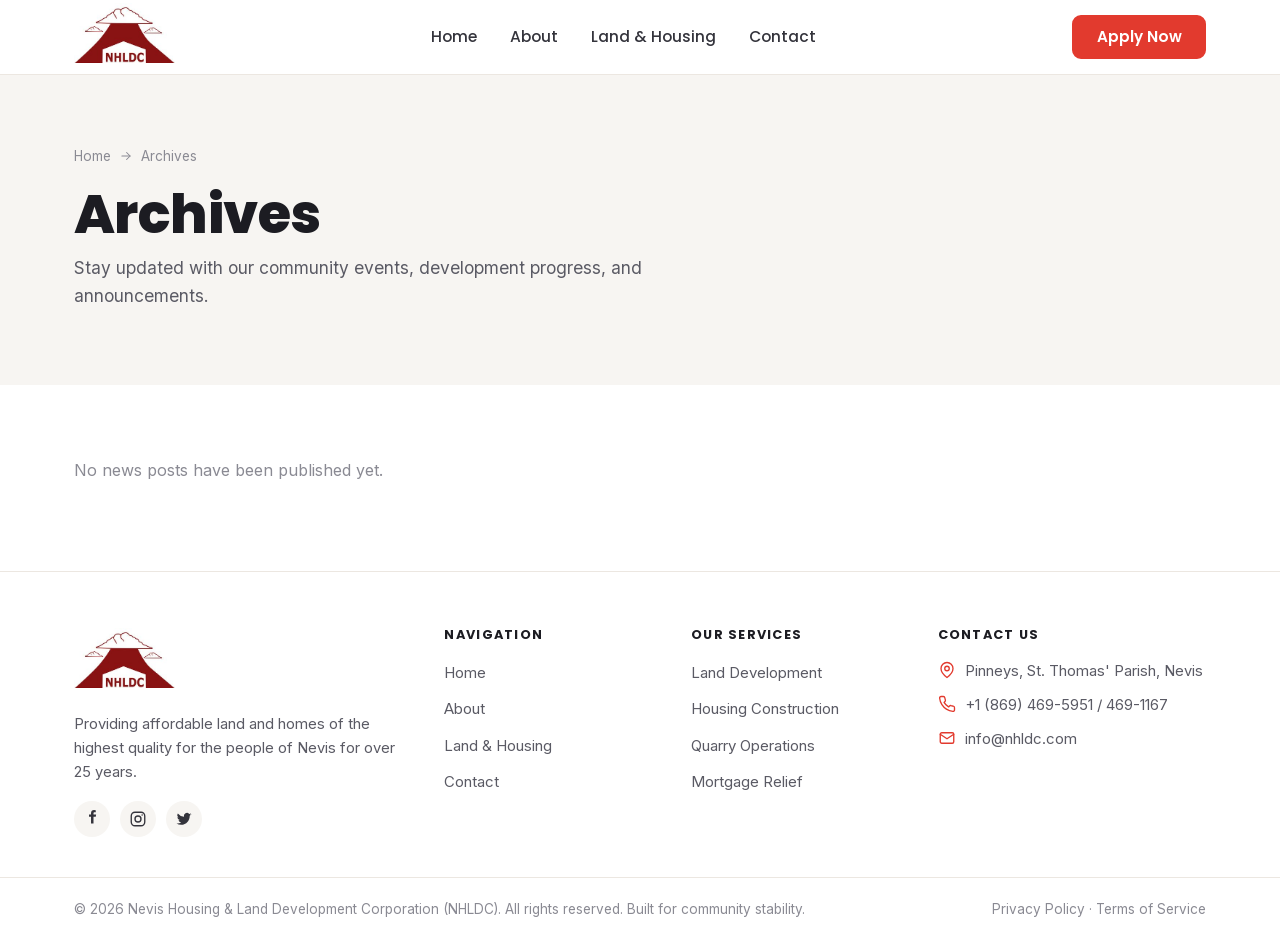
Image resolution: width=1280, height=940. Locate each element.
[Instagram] (138, 819)
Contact (782, 36)
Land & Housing (653, 36)
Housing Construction (765, 708)
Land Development (756, 672)
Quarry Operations (753, 745)
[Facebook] (92, 819)
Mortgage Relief (747, 781)
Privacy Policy (1038, 909)
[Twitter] (184, 819)
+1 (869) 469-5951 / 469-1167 (1066, 704)
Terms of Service (1151, 909)
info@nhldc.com (1021, 738)
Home (454, 36)
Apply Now (1139, 36)
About (534, 36)
